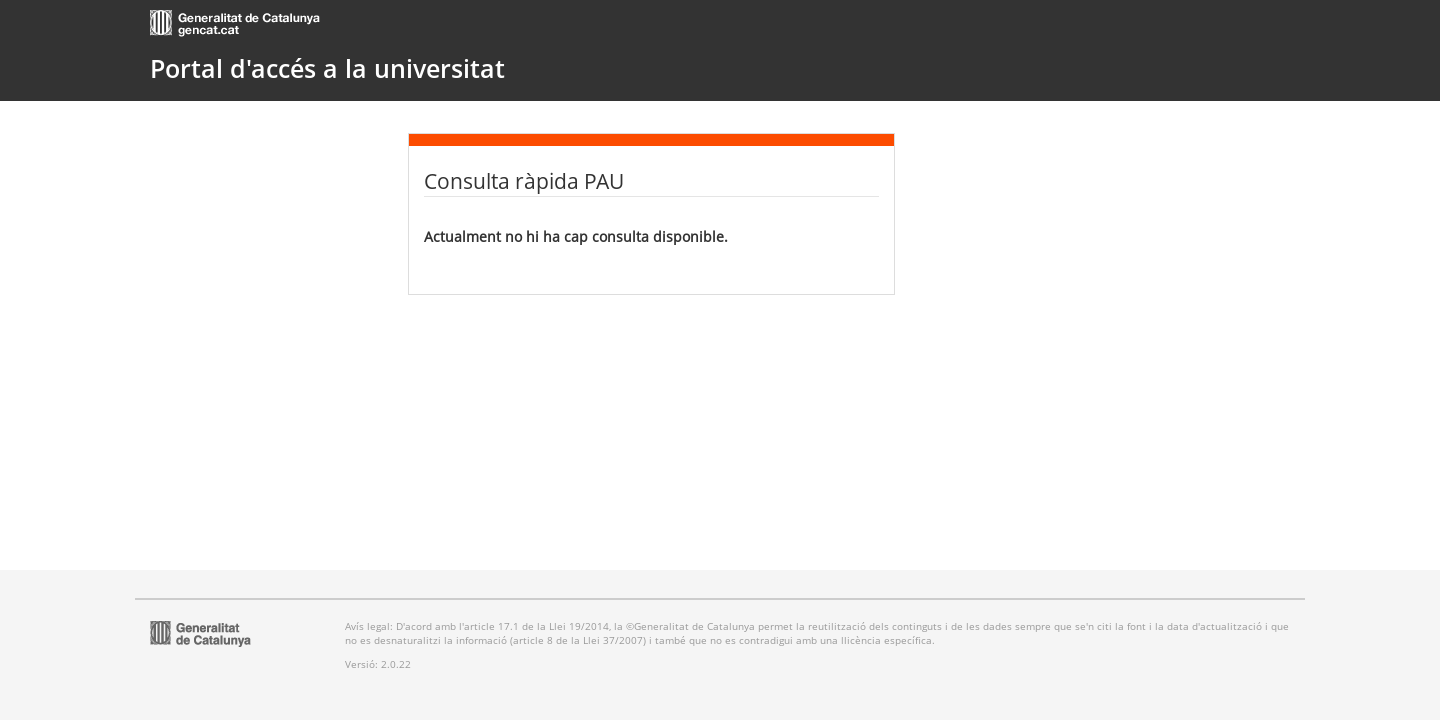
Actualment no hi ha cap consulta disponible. (576, 236)
